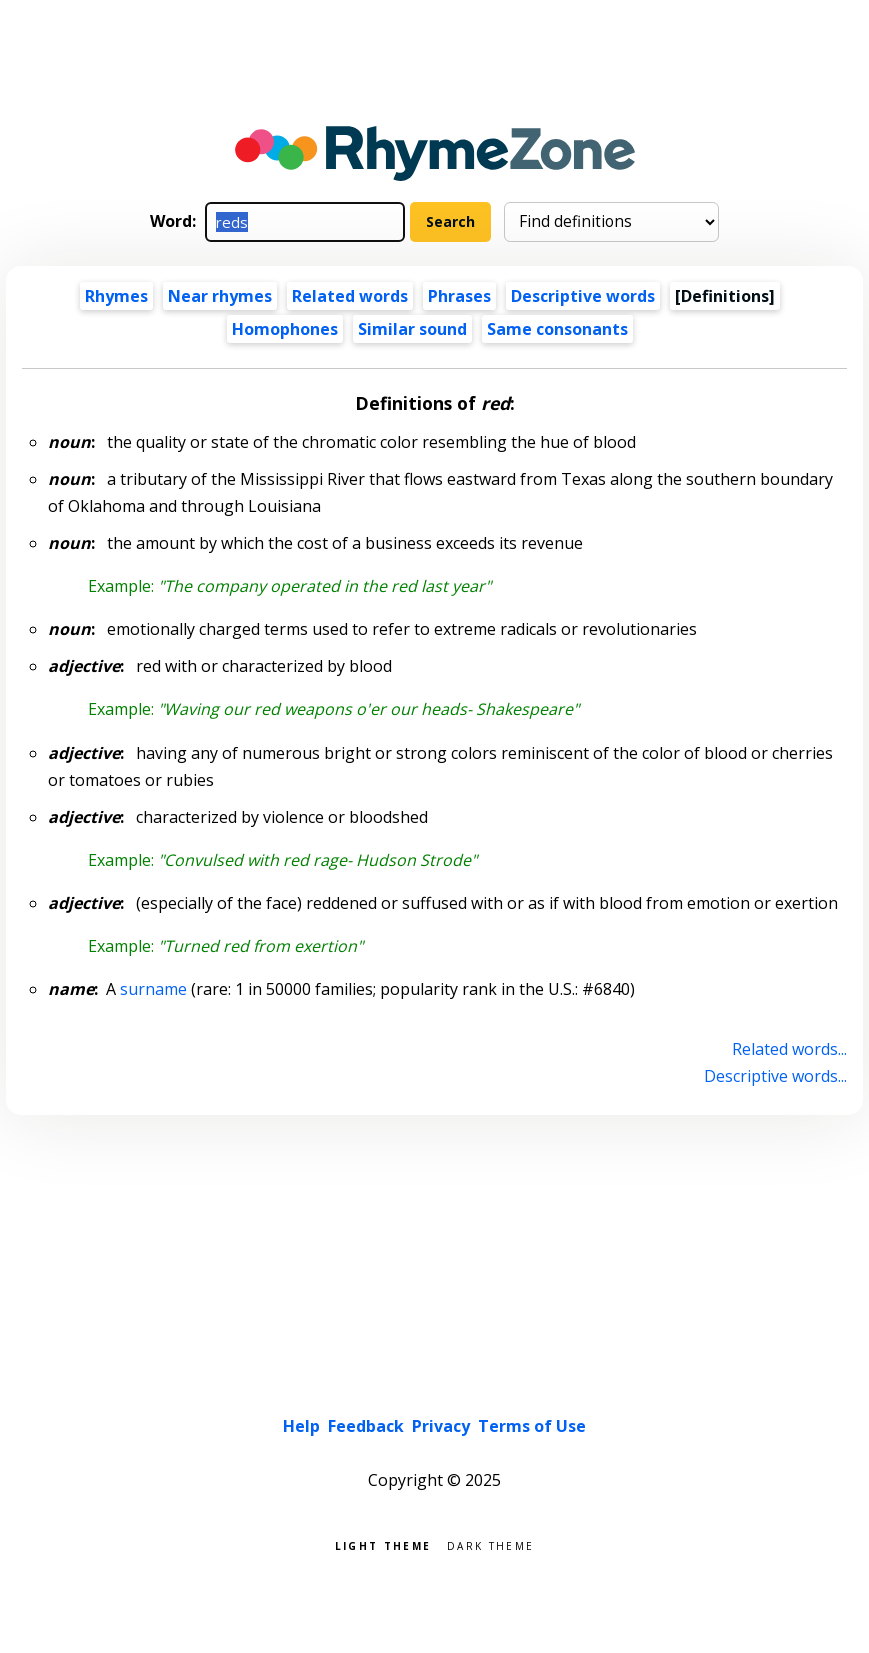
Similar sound (412, 329)
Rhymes (116, 296)
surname (153, 989)
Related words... (789, 1049)
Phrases (459, 296)
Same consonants (557, 329)
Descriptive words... (775, 1076)
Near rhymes (220, 296)
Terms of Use (532, 1426)
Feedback (366, 1426)
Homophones (285, 329)
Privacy (441, 1426)
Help (301, 1426)
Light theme (383, 1544)
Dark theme (490, 1544)
